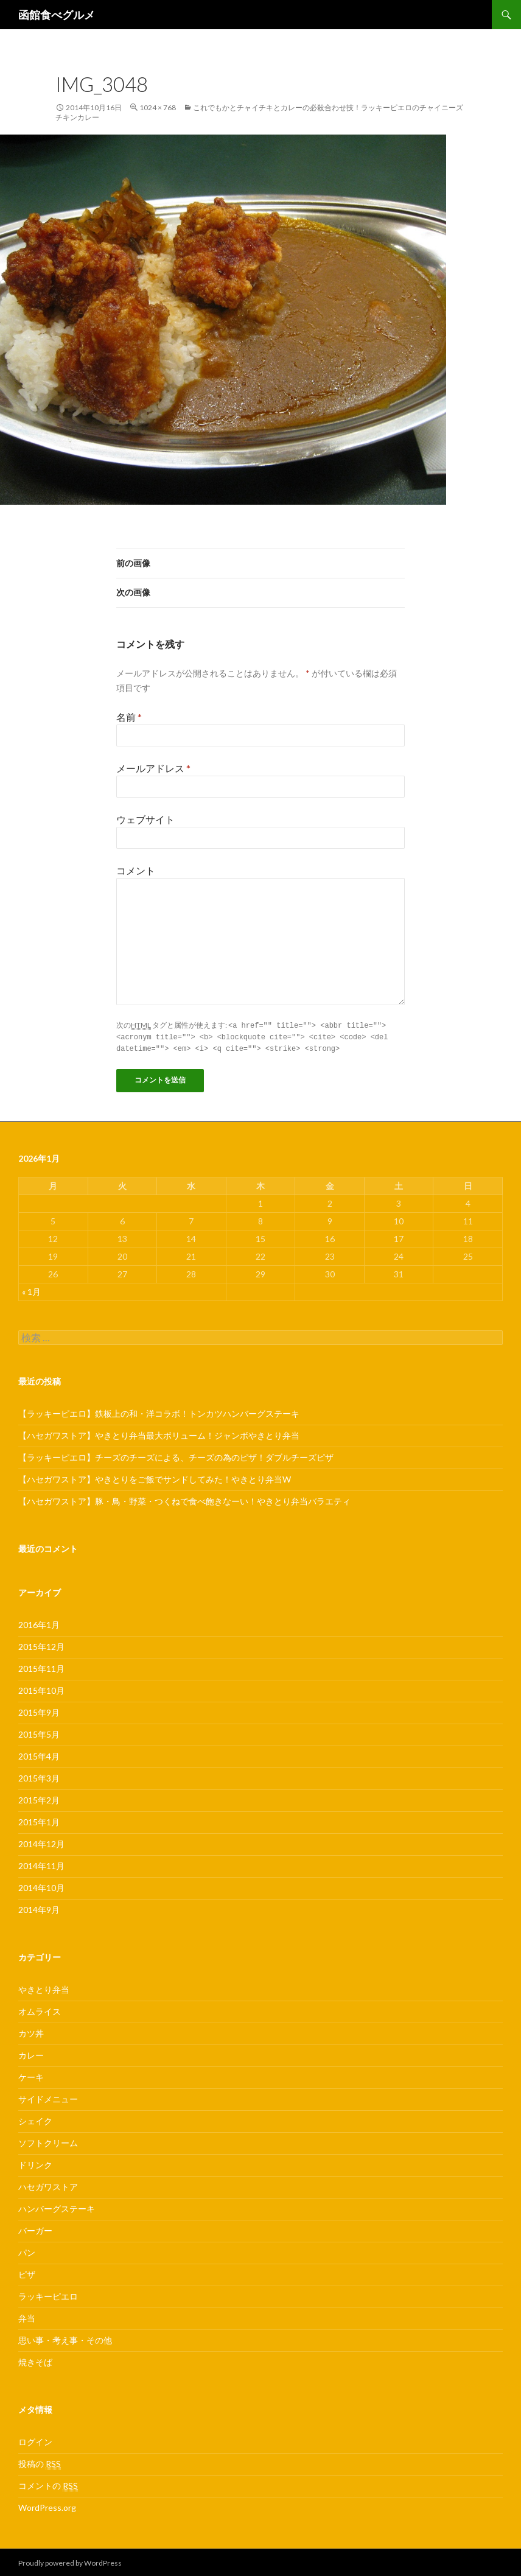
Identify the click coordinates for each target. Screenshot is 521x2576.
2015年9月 (39, 1710)
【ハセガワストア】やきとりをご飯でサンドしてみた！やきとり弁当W (154, 1477)
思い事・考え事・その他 (65, 2338)
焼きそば (35, 2360)
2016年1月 (39, 1623)
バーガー (35, 2228)
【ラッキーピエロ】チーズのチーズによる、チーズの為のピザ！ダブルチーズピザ (176, 1455)
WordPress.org (47, 2506)
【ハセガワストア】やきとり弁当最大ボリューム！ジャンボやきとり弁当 (158, 1433)
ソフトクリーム (48, 2141)
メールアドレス (153, 768)
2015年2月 (39, 1798)
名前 (129, 717)
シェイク (35, 2119)
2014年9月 (39, 1908)
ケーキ (31, 2075)
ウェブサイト (145, 819)
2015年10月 (41, 1688)
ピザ (26, 2272)
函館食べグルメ (56, 14)
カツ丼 (31, 2031)
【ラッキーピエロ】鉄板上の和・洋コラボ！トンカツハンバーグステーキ (158, 1411)
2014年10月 (41, 1886)
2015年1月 (39, 1820)
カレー (31, 2053)
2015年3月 (39, 1776)
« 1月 (31, 1290)
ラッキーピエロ (48, 2294)
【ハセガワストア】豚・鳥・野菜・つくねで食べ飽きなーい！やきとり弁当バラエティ (184, 1499)
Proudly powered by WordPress (70, 2561)
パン (26, 2250)
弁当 (26, 2316)
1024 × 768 (157, 107)
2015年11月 (41, 1667)
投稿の (39, 2462)
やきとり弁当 (43, 1987)
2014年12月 (41, 1842)
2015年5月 (39, 1732)
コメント (135, 870)
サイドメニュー (48, 2097)
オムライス (39, 2009)
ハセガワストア (48, 2185)
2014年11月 (41, 1864)
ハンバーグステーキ (56, 2207)
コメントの (48, 2484)
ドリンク (35, 2163)
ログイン (35, 2440)
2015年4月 (39, 1754)
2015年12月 (41, 1645)
